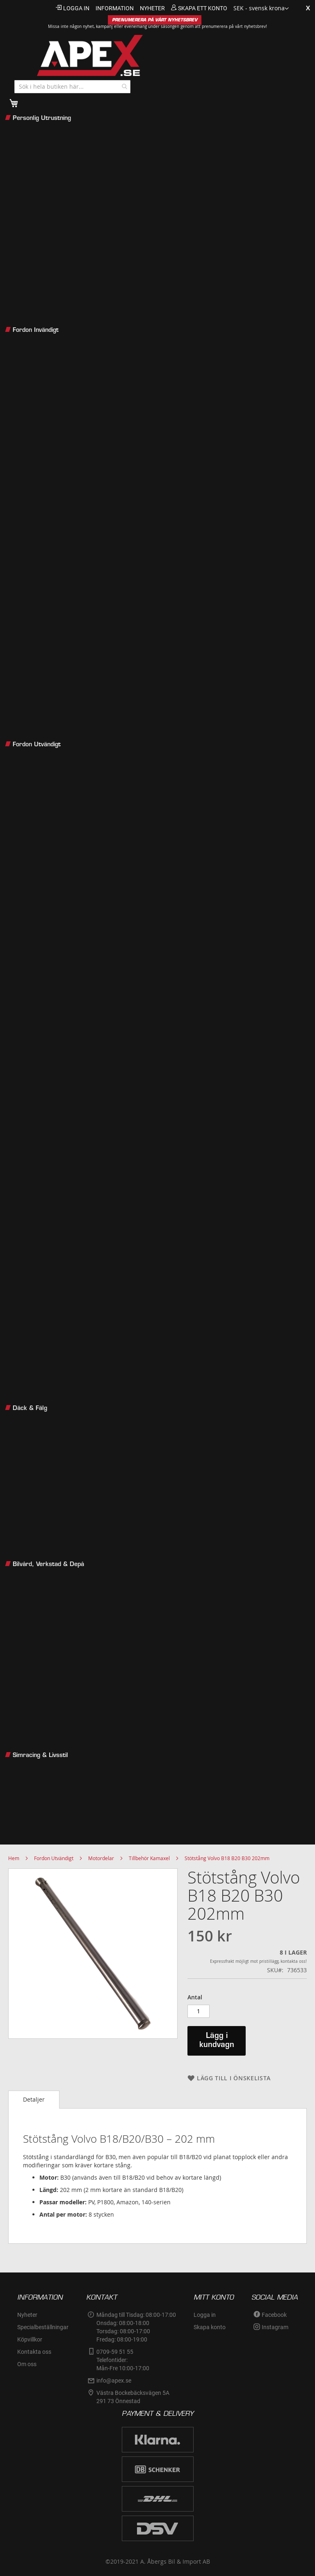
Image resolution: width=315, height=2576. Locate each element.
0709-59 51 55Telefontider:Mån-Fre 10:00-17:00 (122, 2359)
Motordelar (101, 1858)
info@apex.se (113, 2380)
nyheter (152, 8)
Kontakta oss (34, 2351)
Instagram (275, 2327)
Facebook (274, 2315)
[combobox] (72, 86)
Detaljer (34, 2099)
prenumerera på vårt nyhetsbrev (234, 26)
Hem (13, 1858)
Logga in (76, 8)
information (115, 8)
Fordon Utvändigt (53, 1858)
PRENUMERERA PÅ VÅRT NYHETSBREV (154, 20)
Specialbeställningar (42, 2327)
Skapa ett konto (202, 8)
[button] (261, 8)
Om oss (27, 2364)
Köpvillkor (29, 2339)
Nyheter (27, 2315)
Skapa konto (210, 2327)
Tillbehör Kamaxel (149, 1858)
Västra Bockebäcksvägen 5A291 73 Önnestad (132, 2397)
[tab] (33, 2100)
